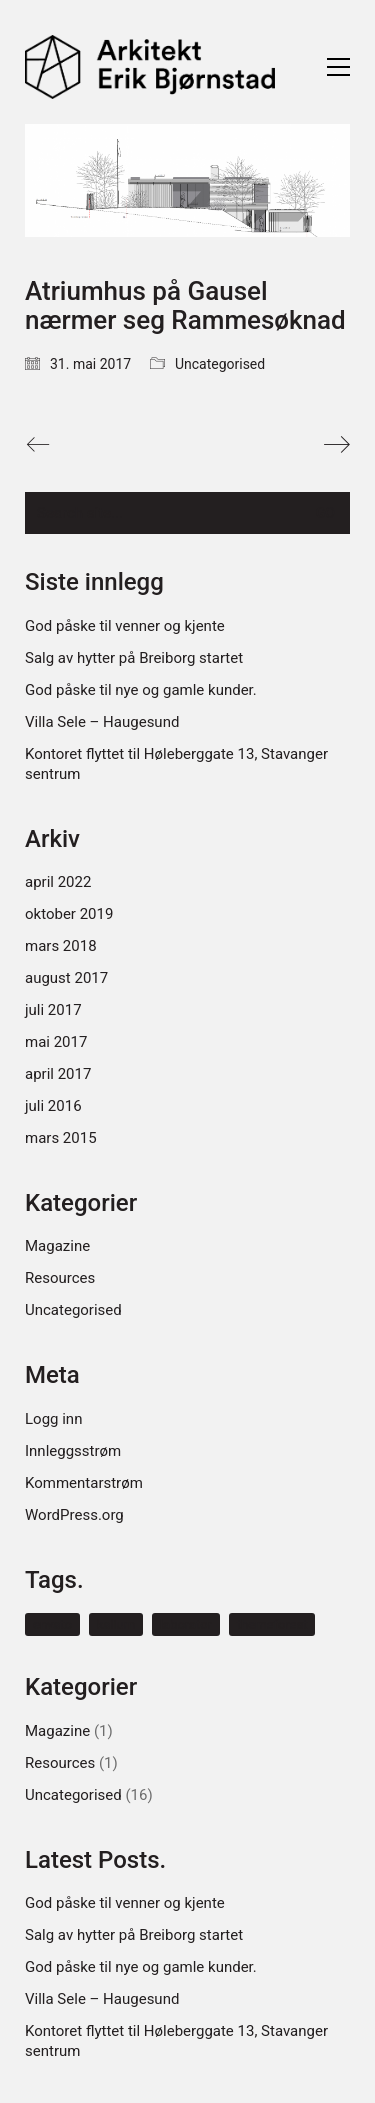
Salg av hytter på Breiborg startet (134, 658)
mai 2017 (56, 1042)
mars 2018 (61, 946)
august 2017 (66, 978)
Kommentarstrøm (84, 1483)
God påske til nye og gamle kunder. (141, 690)
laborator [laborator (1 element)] (186, 1624)
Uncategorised (220, 364)
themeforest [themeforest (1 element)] (272, 1624)
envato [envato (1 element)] (52, 1624)
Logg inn (53, 1419)
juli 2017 (53, 1010)
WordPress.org (74, 1515)
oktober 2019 (69, 914)
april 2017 (58, 1074)
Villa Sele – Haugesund (102, 722)
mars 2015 (61, 1138)
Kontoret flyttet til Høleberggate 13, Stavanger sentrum (176, 764)
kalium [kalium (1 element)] (116, 1624)
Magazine (57, 1246)
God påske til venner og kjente (125, 626)
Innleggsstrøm (73, 1451)
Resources (60, 1278)
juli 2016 (53, 1106)
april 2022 (58, 882)
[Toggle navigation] (338, 67)
